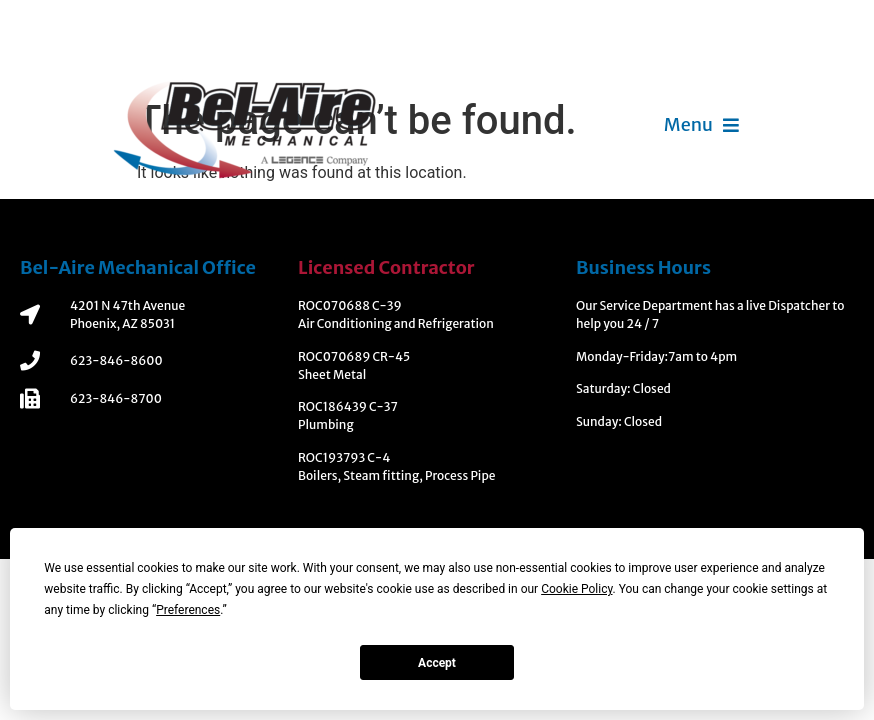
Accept (437, 663)
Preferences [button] (188, 610)
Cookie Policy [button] (576, 589)
